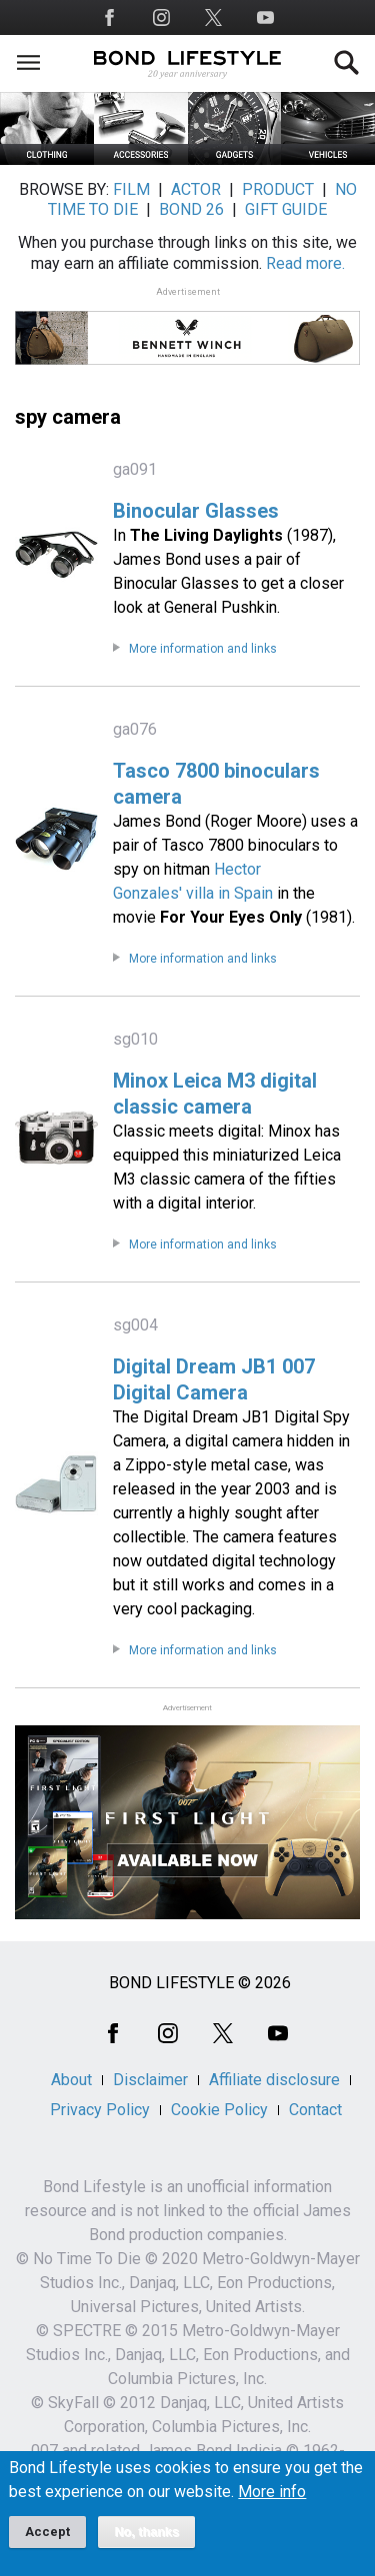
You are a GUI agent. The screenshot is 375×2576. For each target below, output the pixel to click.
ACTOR (196, 189)
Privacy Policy (100, 2109)
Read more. (305, 263)
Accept (47, 2544)
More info (272, 2505)
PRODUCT (278, 189)
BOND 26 (191, 209)
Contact (315, 2109)
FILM (131, 189)
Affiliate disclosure (274, 2079)
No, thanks (146, 2545)
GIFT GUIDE (286, 209)
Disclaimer (150, 2079)
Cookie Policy (219, 2109)
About (71, 2079)
